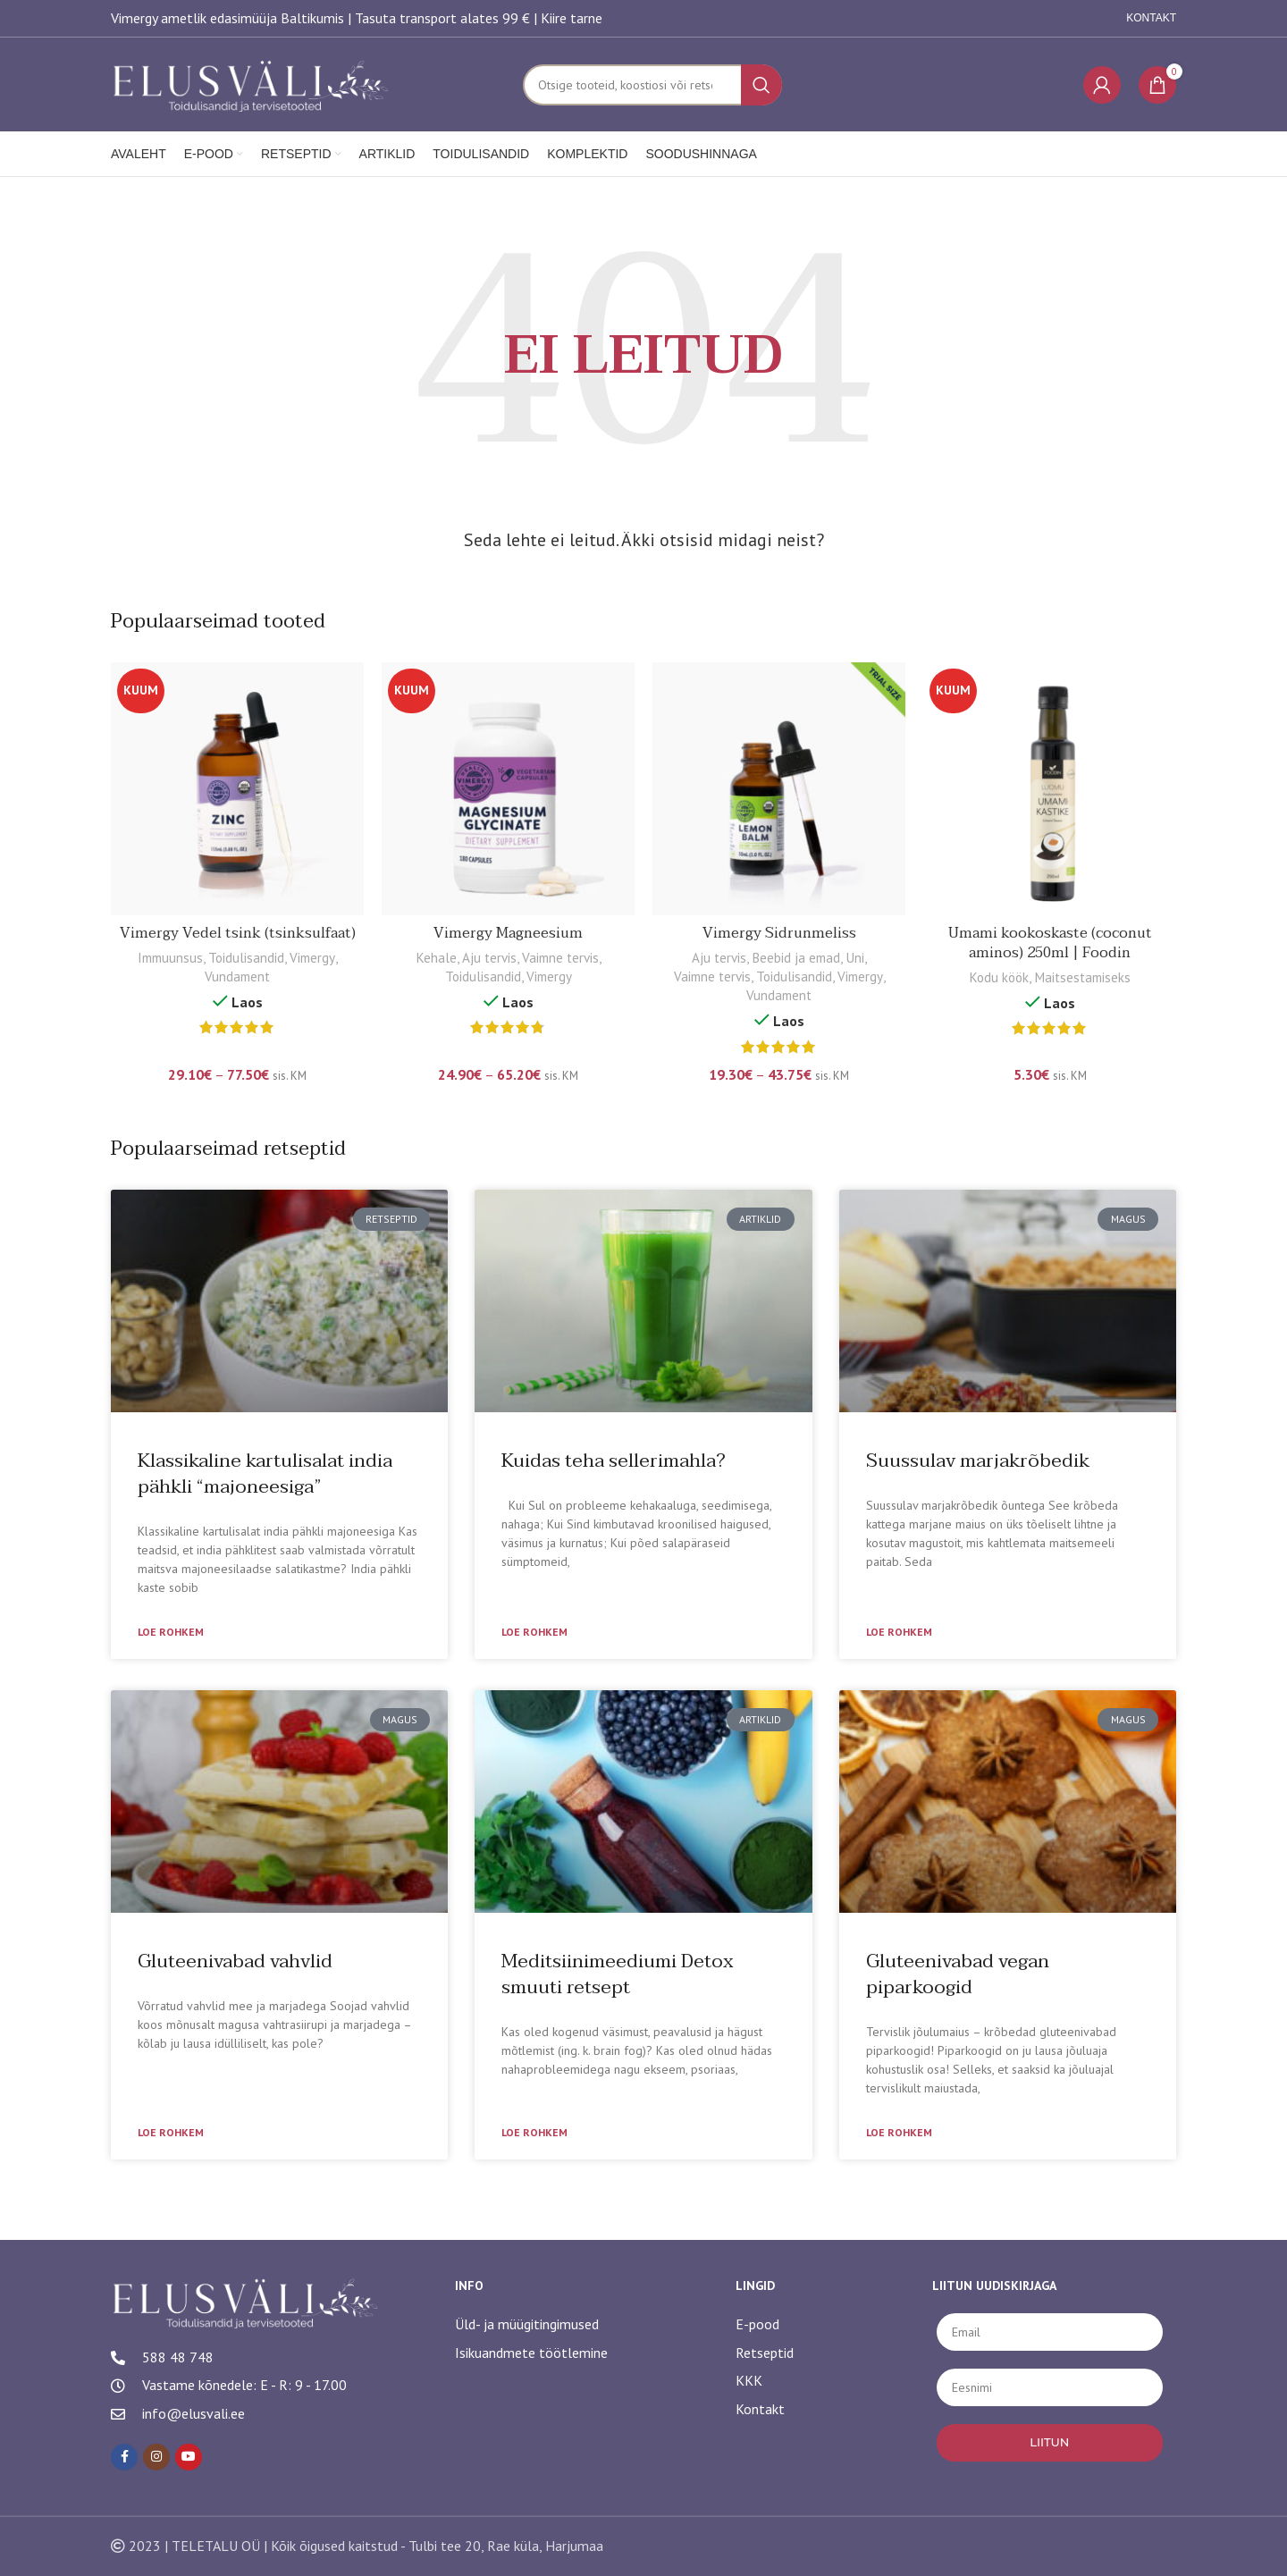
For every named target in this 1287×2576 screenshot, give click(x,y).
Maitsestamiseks (1082, 977)
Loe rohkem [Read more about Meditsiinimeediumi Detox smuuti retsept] (534, 2132)
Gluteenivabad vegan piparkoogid (957, 1974)
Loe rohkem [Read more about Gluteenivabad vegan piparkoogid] (899, 2132)
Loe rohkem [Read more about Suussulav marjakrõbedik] (899, 1631)
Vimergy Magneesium (508, 933)
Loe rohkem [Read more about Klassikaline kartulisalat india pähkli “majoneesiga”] (171, 1631)
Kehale (436, 957)
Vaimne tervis (560, 957)
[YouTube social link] (188, 2457)
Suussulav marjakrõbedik (977, 1460)
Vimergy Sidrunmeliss (779, 933)
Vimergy (312, 957)
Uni (854, 957)
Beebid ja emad (796, 957)
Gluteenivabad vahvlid (235, 1961)
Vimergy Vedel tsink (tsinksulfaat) (238, 933)
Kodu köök (999, 977)
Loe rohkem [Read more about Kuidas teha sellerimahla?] (534, 1631)
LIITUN (1049, 2442)
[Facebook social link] (124, 2457)
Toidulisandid (246, 957)
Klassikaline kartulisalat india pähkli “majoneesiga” (265, 1473)
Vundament (237, 976)
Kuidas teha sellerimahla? (613, 1460)
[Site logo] (251, 83)
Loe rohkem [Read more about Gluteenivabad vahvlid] (171, 2132)
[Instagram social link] (156, 2457)
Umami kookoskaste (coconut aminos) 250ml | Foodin (1050, 943)
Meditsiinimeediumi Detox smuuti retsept (617, 1974)
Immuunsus (170, 957)
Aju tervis (489, 957)
